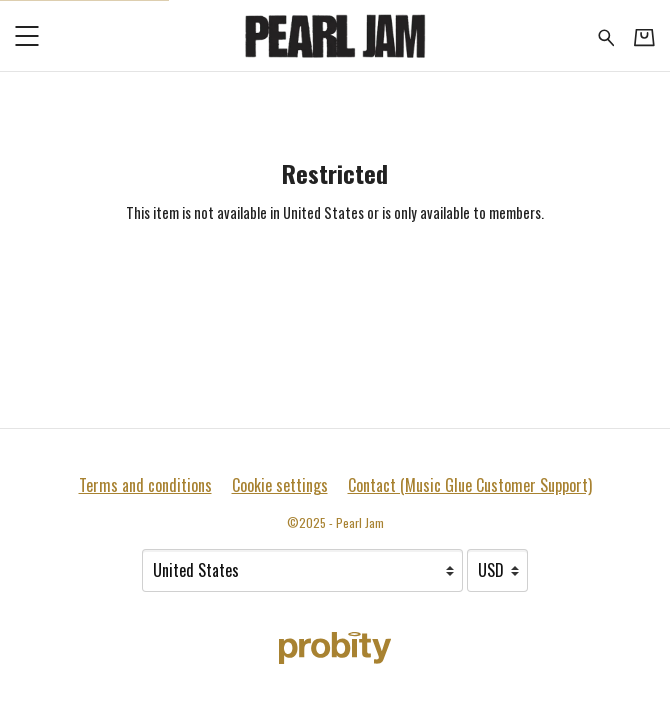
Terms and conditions (145, 485)
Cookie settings (280, 485)
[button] (26, 35)
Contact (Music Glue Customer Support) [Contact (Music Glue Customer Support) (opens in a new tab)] (470, 485)
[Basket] (644, 36)
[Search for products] (606, 35)
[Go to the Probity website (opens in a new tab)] (335, 648)
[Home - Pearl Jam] (335, 35)
